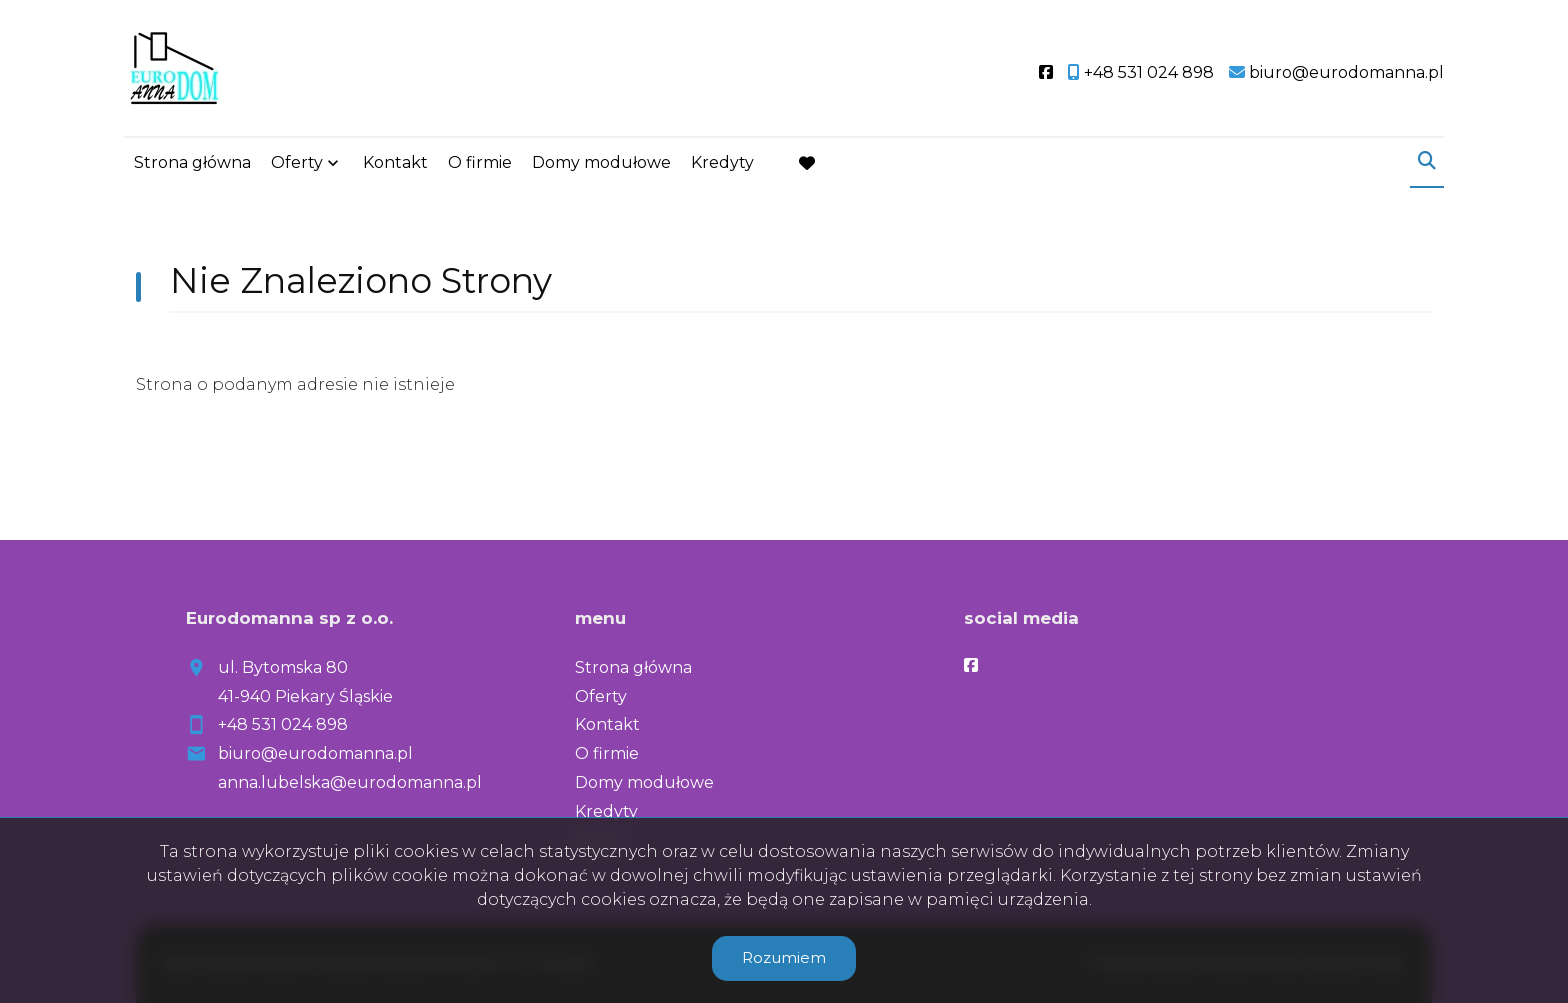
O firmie (480, 162)
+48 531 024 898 (283, 724)
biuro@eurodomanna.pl (315, 753)
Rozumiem (784, 957)
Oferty (297, 162)
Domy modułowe (601, 162)
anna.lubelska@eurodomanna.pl (350, 782)
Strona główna (192, 162)
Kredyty (722, 162)
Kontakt (395, 162)
